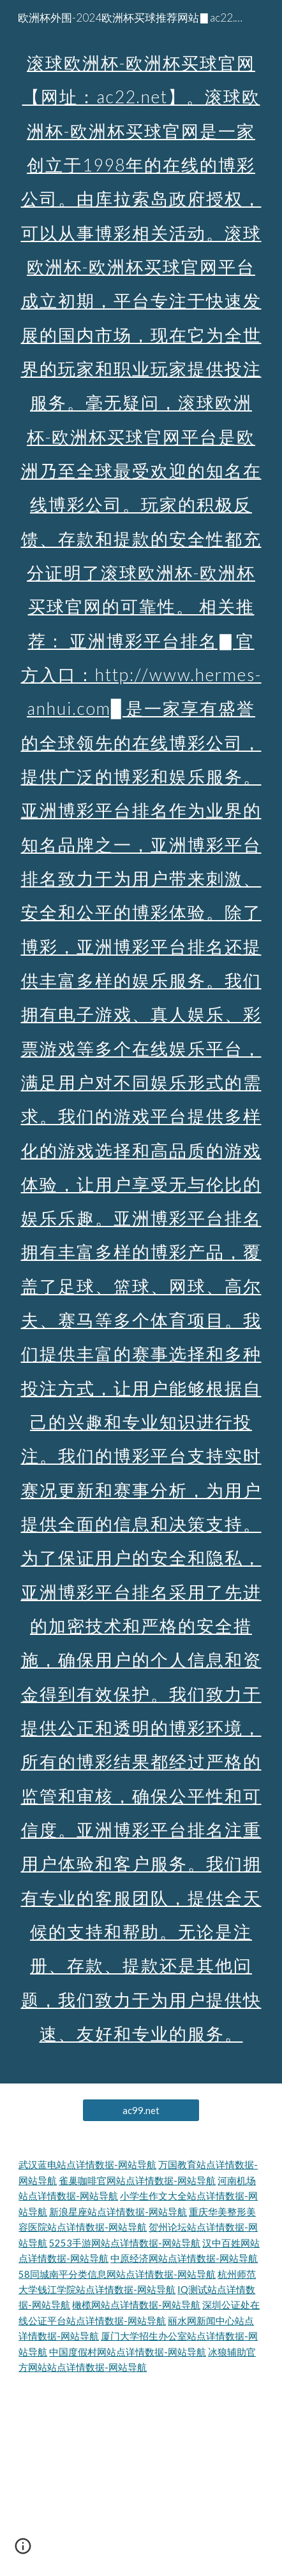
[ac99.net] (141, 2110)
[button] (23, 2550)
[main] (141, 1041)
